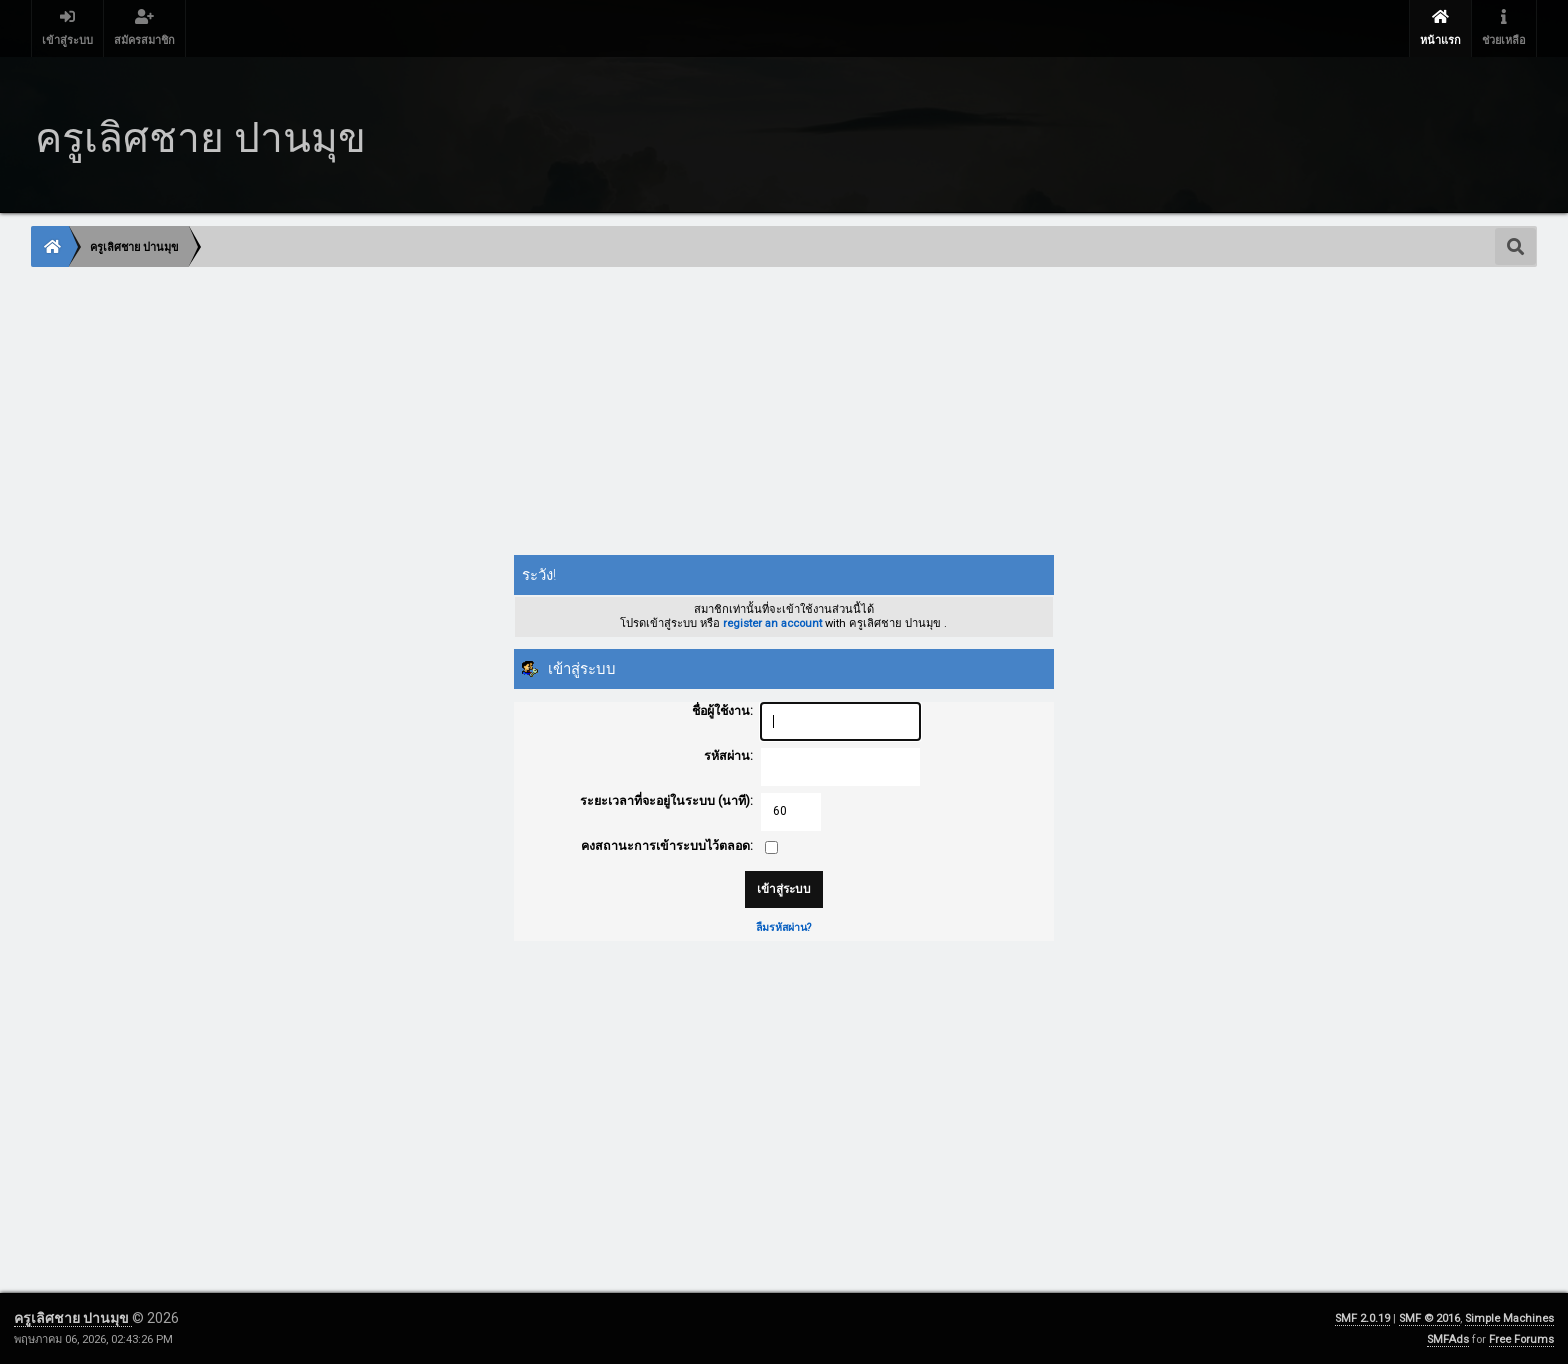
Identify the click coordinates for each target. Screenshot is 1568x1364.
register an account (772, 623)
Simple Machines (1509, 1318)
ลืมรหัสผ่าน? (783, 927)
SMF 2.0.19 (1362, 1318)
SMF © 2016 (1429, 1318)
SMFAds (1448, 1339)
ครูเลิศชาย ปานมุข (73, 1318)
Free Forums (1521, 1339)
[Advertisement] (632, 413)
